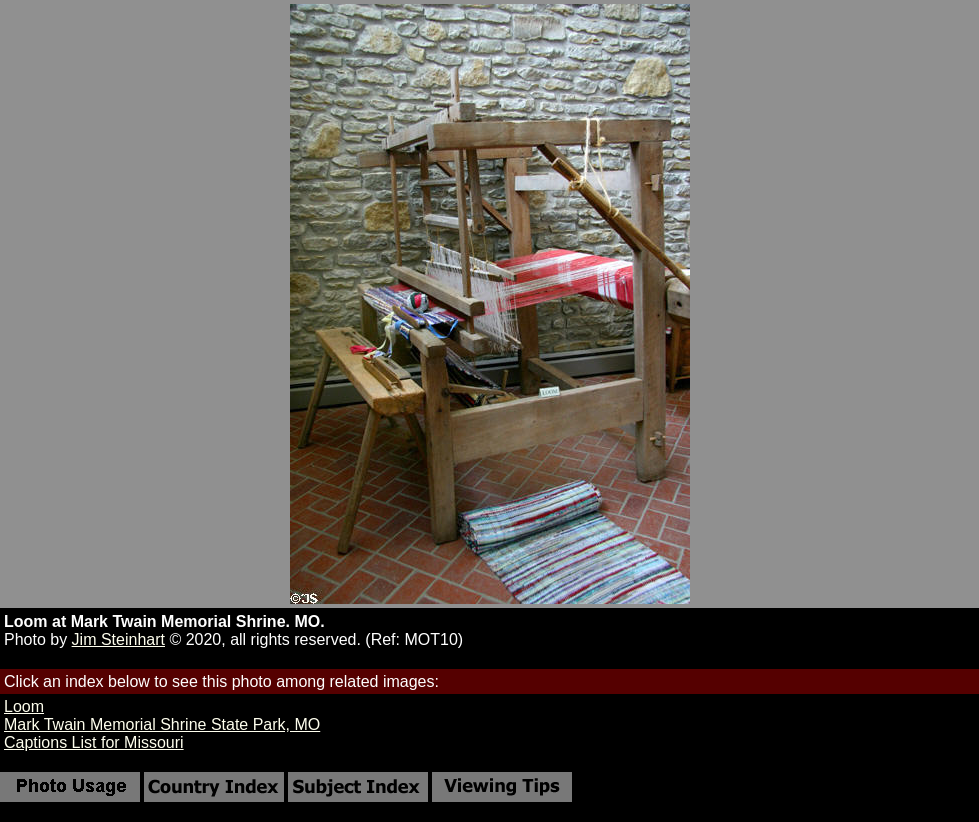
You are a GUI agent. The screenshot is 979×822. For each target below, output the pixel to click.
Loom (24, 706)
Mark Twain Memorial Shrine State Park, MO (162, 724)
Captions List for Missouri (94, 742)
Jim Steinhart (118, 639)
